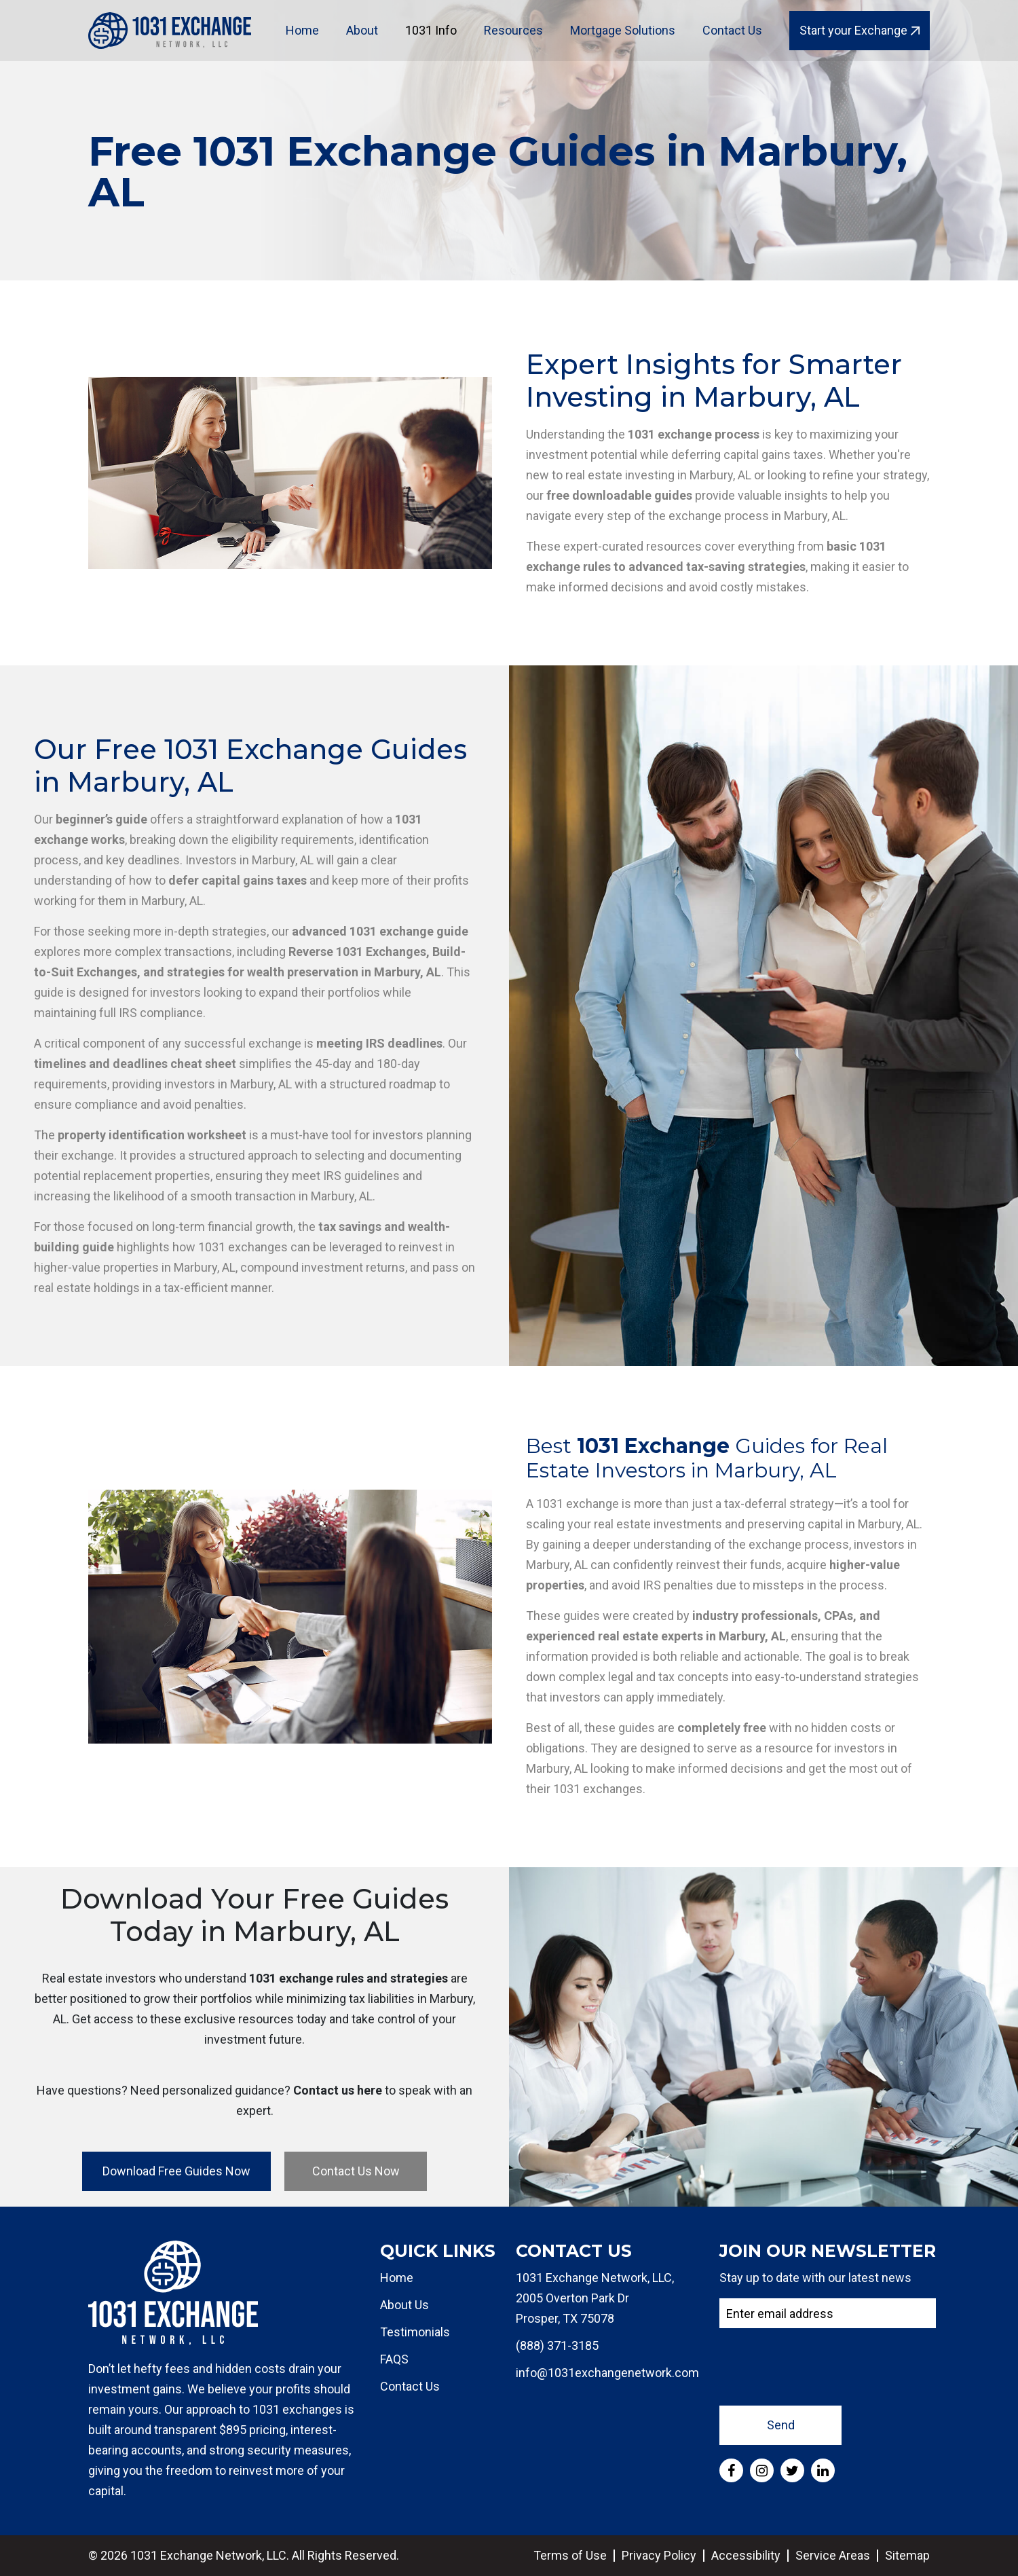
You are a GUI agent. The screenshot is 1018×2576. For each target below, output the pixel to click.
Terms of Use (570, 2555)
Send (781, 2425)
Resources (513, 30)
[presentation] (822, 2365)
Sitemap (907, 2555)
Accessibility (745, 2555)
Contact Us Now (356, 2171)
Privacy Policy (659, 2555)
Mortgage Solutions (622, 30)
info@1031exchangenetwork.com (607, 2373)
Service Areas (832, 2555)
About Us (404, 2305)
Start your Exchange (859, 30)
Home (302, 30)
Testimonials (415, 2332)
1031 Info (431, 30)
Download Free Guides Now (176, 2171)
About (362, 30)
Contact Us (732, 30)
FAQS (394, 2359)
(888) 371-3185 (557, 2345)
